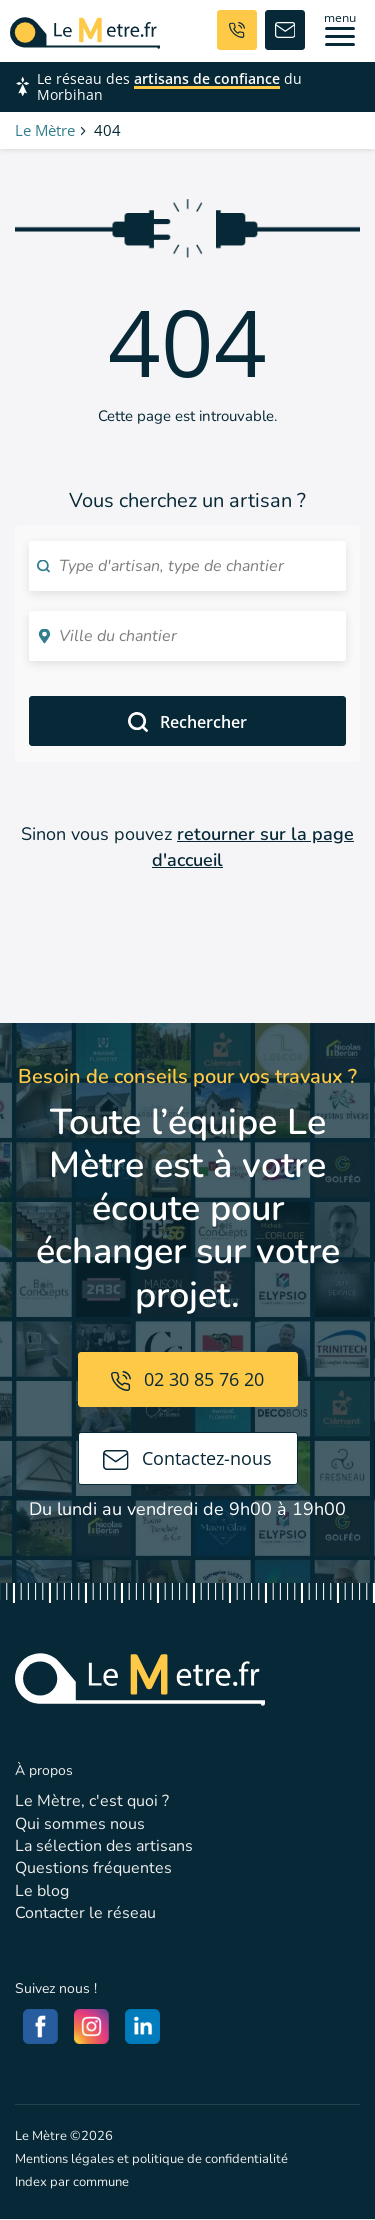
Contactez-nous (187, 1458)
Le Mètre (45, 130)
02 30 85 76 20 (187, 1379)
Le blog (42, 1891)
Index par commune (72, 2182)
